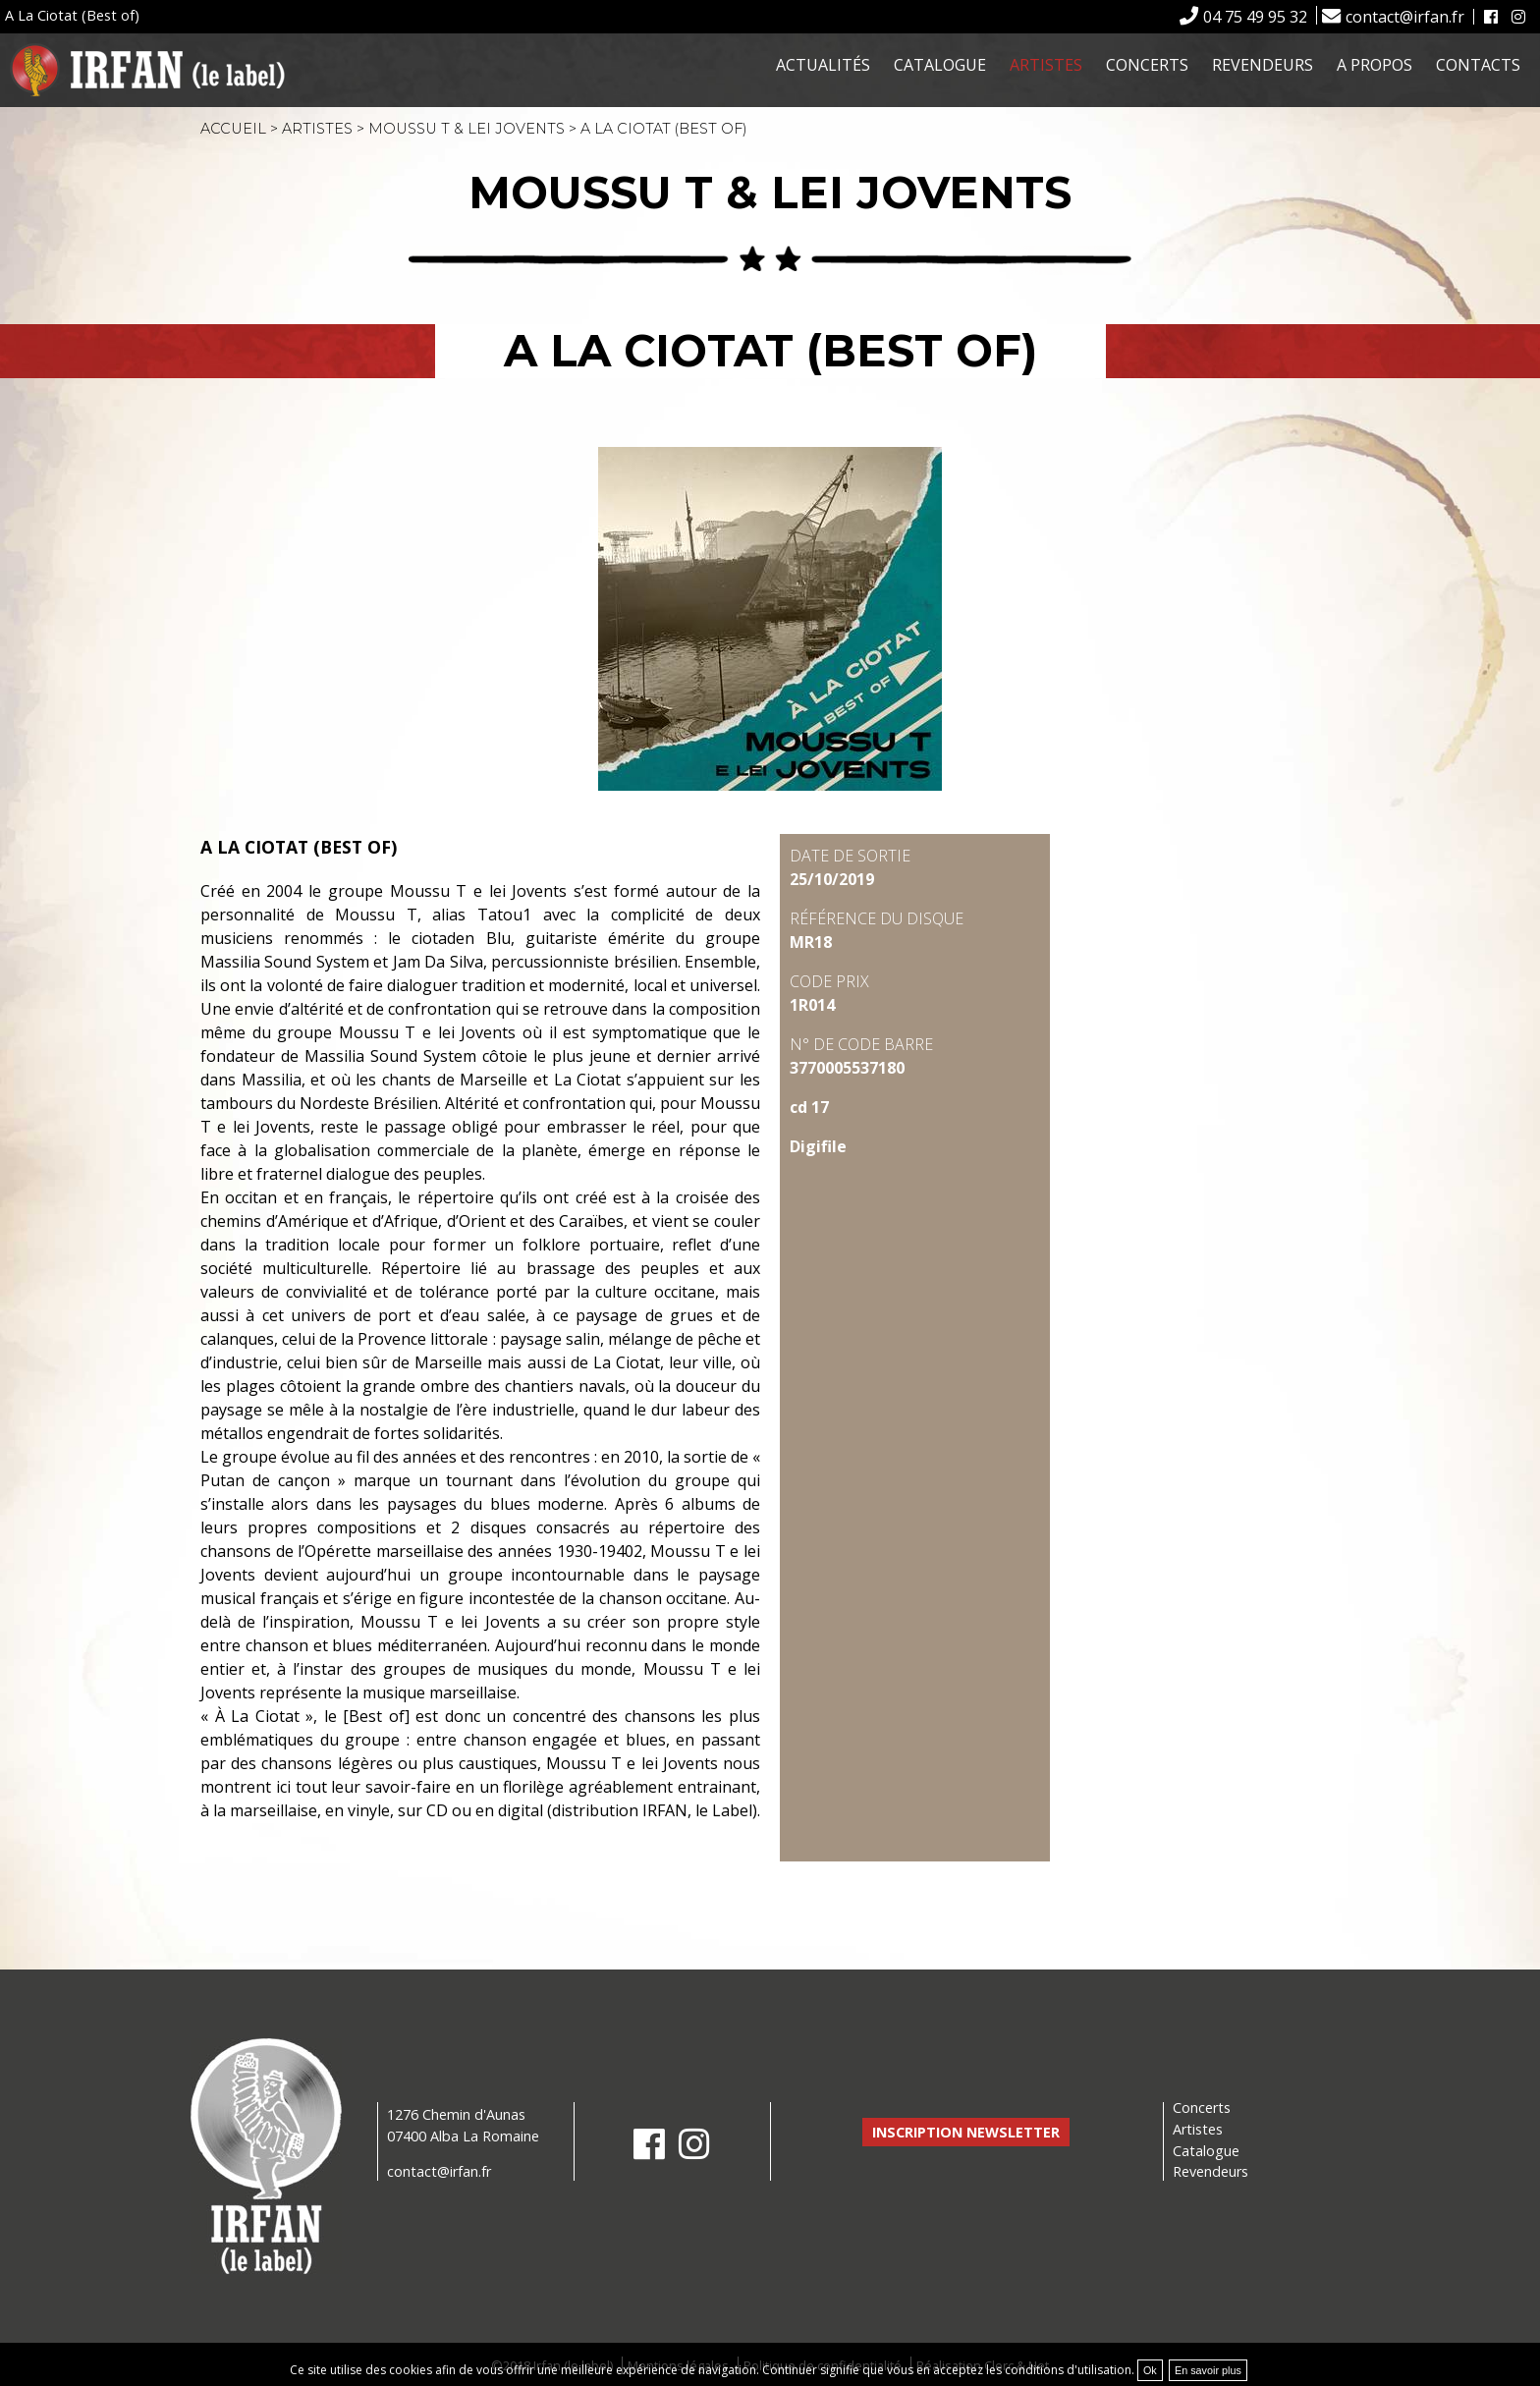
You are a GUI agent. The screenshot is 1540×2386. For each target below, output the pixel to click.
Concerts (1147, 65)
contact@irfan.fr (1405, 17)
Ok (1150, 2370)
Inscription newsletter (966, 2132)
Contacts (1478, 65)
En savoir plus (1208, 2370)
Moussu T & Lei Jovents (466, 129)
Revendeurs (1262, 65)
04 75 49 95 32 (1255, 17)
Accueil (233, 129)
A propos (1374, 65)
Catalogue (940, 65)
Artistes (1046, 65)
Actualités (823, 65)
